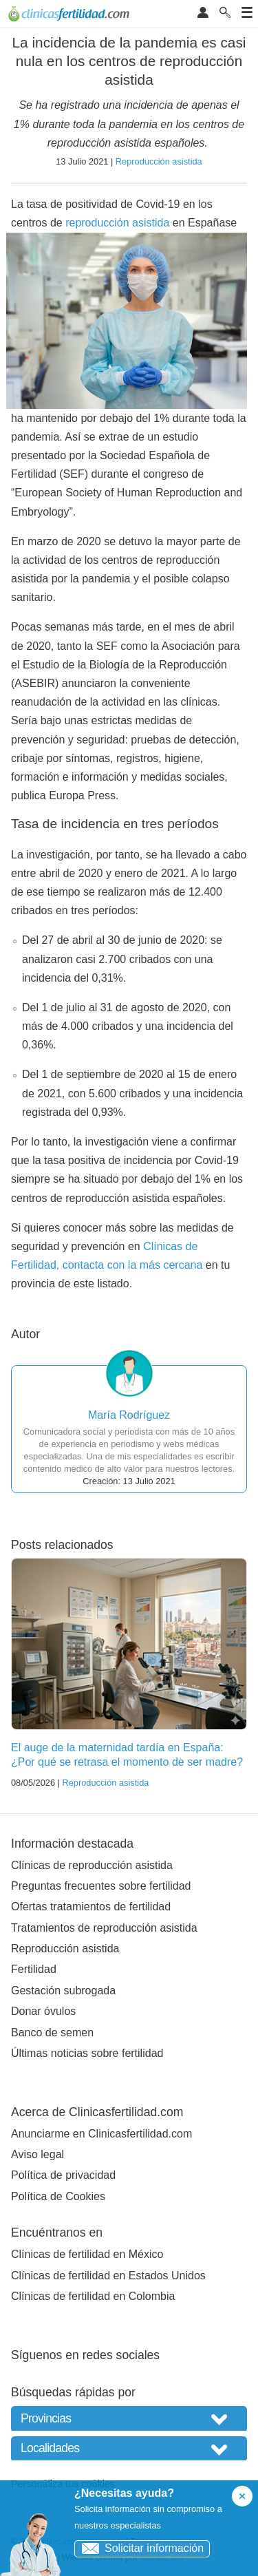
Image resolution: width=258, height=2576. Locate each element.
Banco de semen (52, 2032)
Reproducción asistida (159, 161)
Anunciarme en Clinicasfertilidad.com (101, 2134)
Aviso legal (37, 2154)
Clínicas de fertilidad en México (87, 2254)
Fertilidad (33, 1969)
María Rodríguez (129, 1415)
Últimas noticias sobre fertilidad (87, 2053)
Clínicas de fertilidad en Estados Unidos (108, 2275)
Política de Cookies (58, 2196)
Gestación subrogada (63, 1990)
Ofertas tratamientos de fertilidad (91, 1906)
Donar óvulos (43, 2011)
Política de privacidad (63, 2175)
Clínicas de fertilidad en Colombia (93, 2296)
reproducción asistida (117, 223)
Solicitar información (139, 2548)
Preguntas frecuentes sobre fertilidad (101, 1886)
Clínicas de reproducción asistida (92, 1865)
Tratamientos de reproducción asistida (104, 1928)
